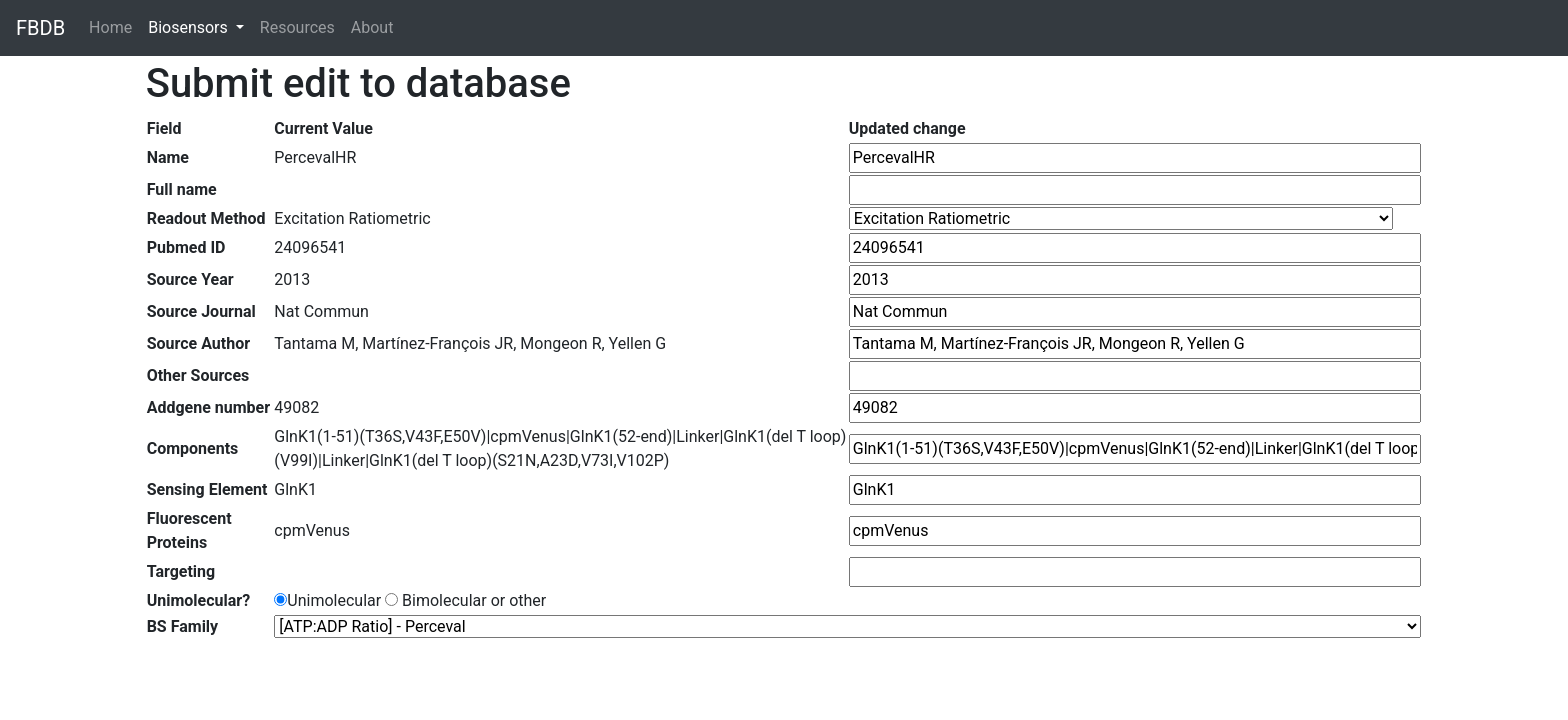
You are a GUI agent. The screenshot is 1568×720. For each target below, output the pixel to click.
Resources (297, 27)
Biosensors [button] (190, 27)
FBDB (40, 28)
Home (114, 26)
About (372, 27)
